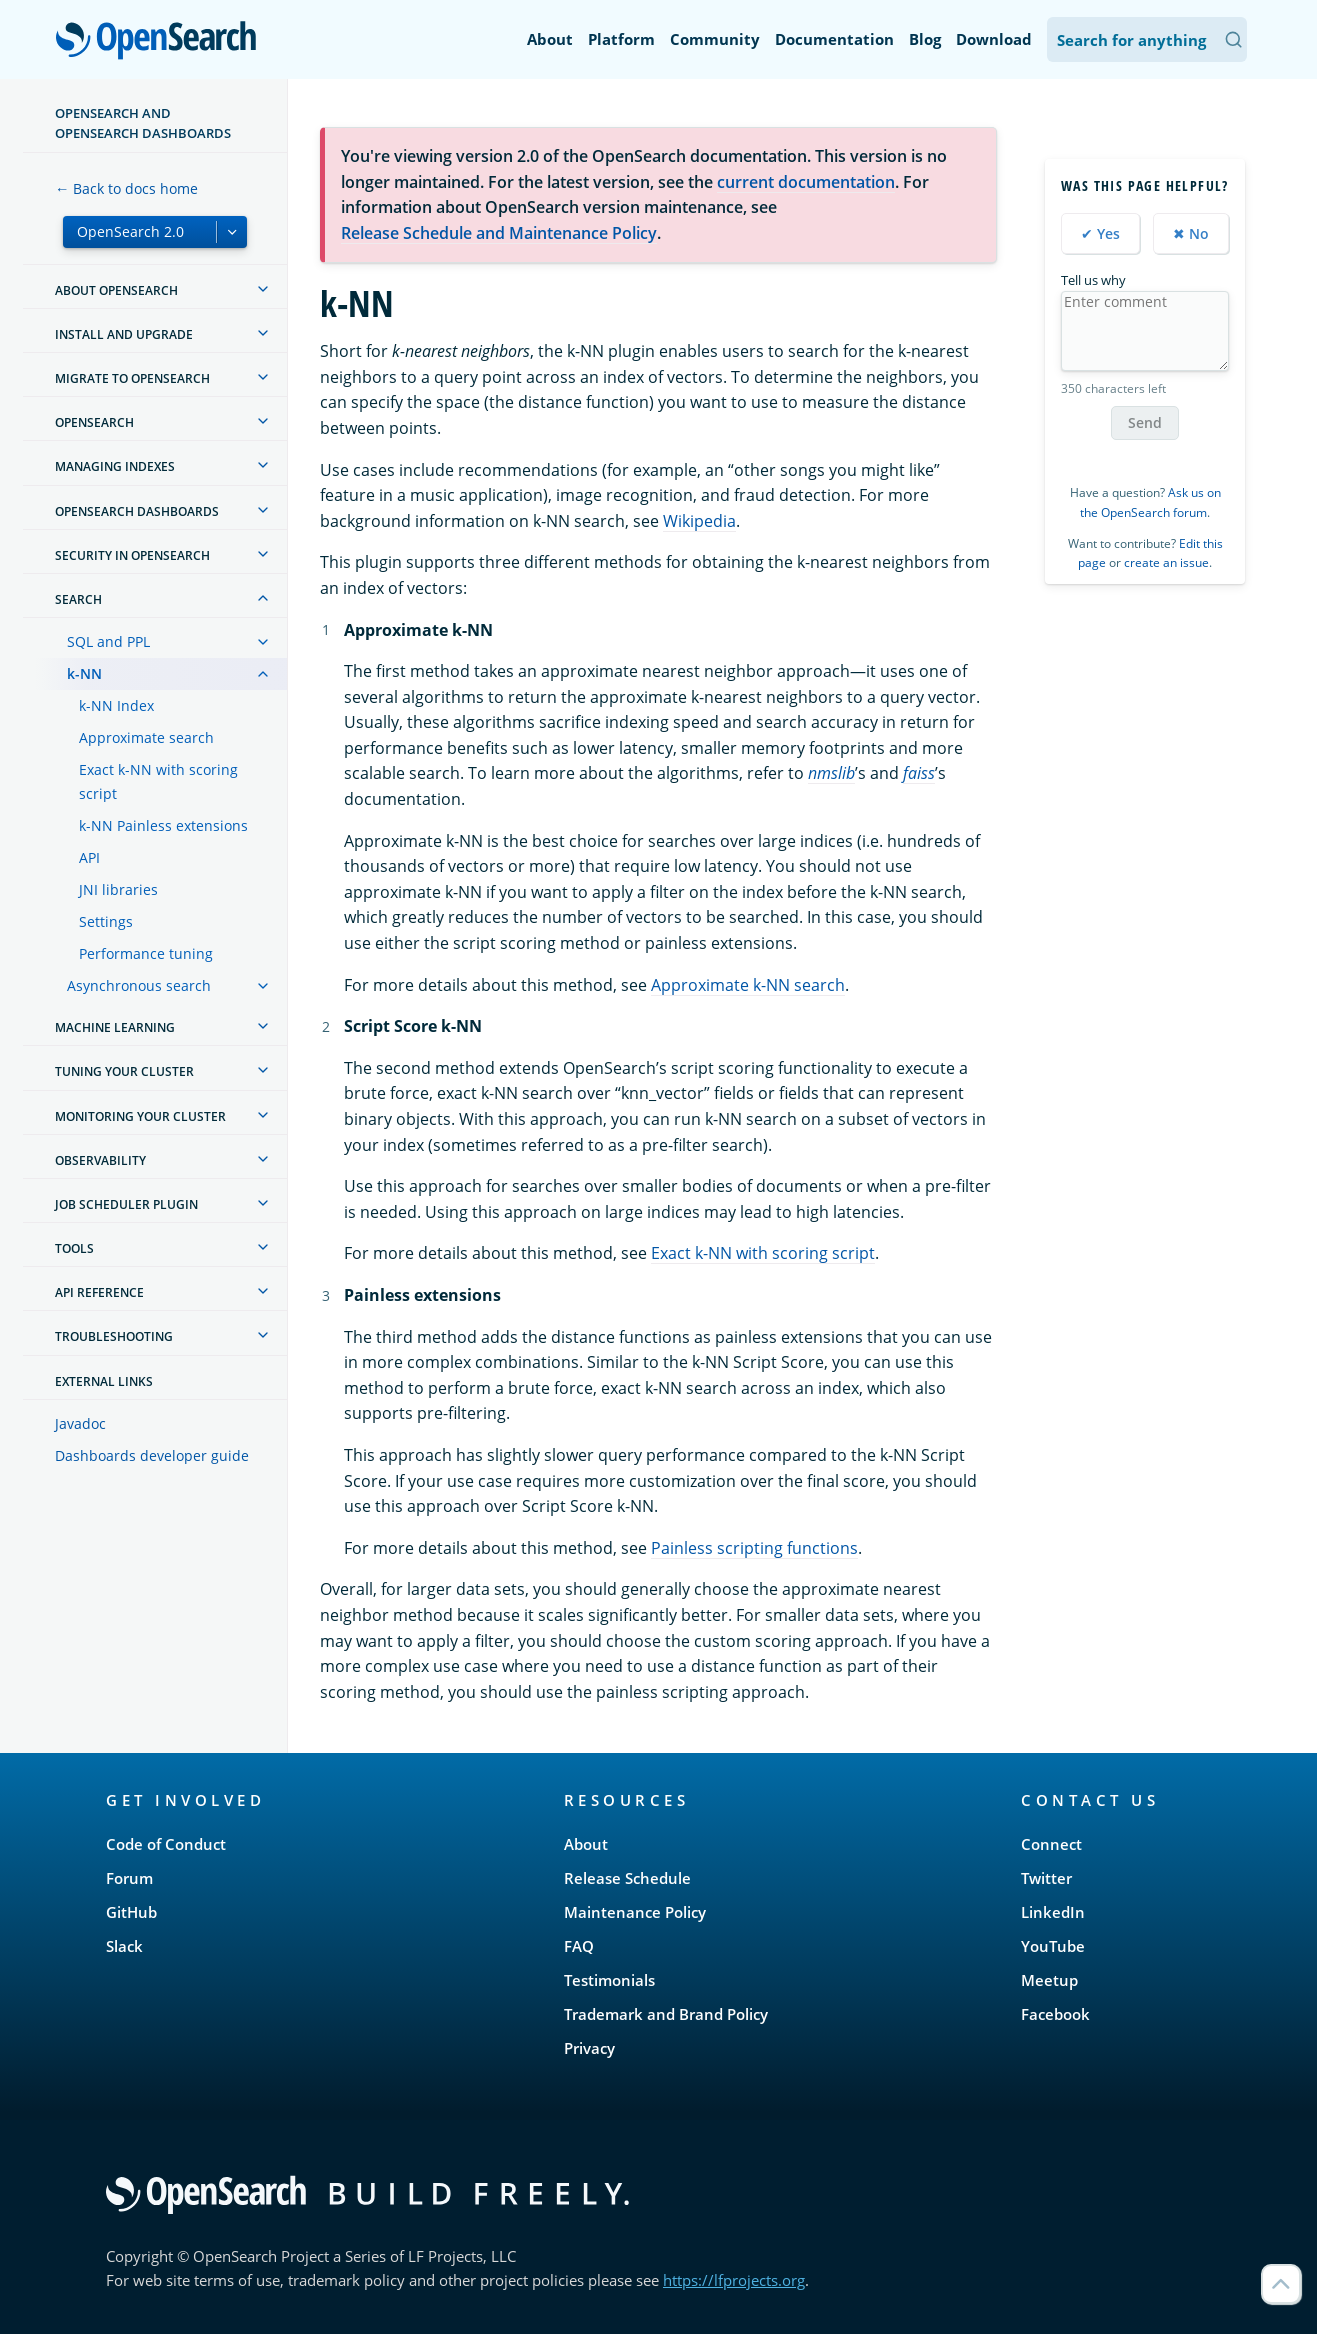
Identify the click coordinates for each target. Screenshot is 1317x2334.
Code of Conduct (166, 1844)
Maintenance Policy (635, 1912)
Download (994, 39)
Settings (106, 921)
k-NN (84, 673)
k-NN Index (116, 705)
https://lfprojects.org (734, 2280)
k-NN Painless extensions (163, 825)
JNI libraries (118, 889)
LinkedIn (1053, 1912)
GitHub (131, 1912)
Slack (124, 1946)
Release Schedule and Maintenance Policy (499, 233)
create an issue (1166, 562)
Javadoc (80, 1423)
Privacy (589, 2048)
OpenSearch (161, 42)
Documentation (834, 39)
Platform (621, 39)
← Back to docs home (126, 188)
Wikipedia (699, 521)
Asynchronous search (139, 985)
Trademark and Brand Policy (666, 2014)
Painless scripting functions (754, 1548)
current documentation (806, 182)
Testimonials (609, 1980)
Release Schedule (627, 1878)
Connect (1051, 1844)
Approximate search (146, 737)
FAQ (579, 1946)
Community (715, 39)
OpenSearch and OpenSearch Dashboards (143, 123)
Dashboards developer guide (152, 1455)
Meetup (1049, 1980)
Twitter (1046, 1878)
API (89, 857)
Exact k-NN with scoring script (158, 781)
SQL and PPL (108, 641)
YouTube (1053, 1946)
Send (1145, 422)
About (550, 39)
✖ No (1191, 233)
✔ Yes (1100, 233)
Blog (925, 39)
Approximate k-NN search (748, 985)
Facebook (1055, 2014)
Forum (129, 1878)
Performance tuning (146, 953)
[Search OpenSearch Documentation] (1147, 39)
